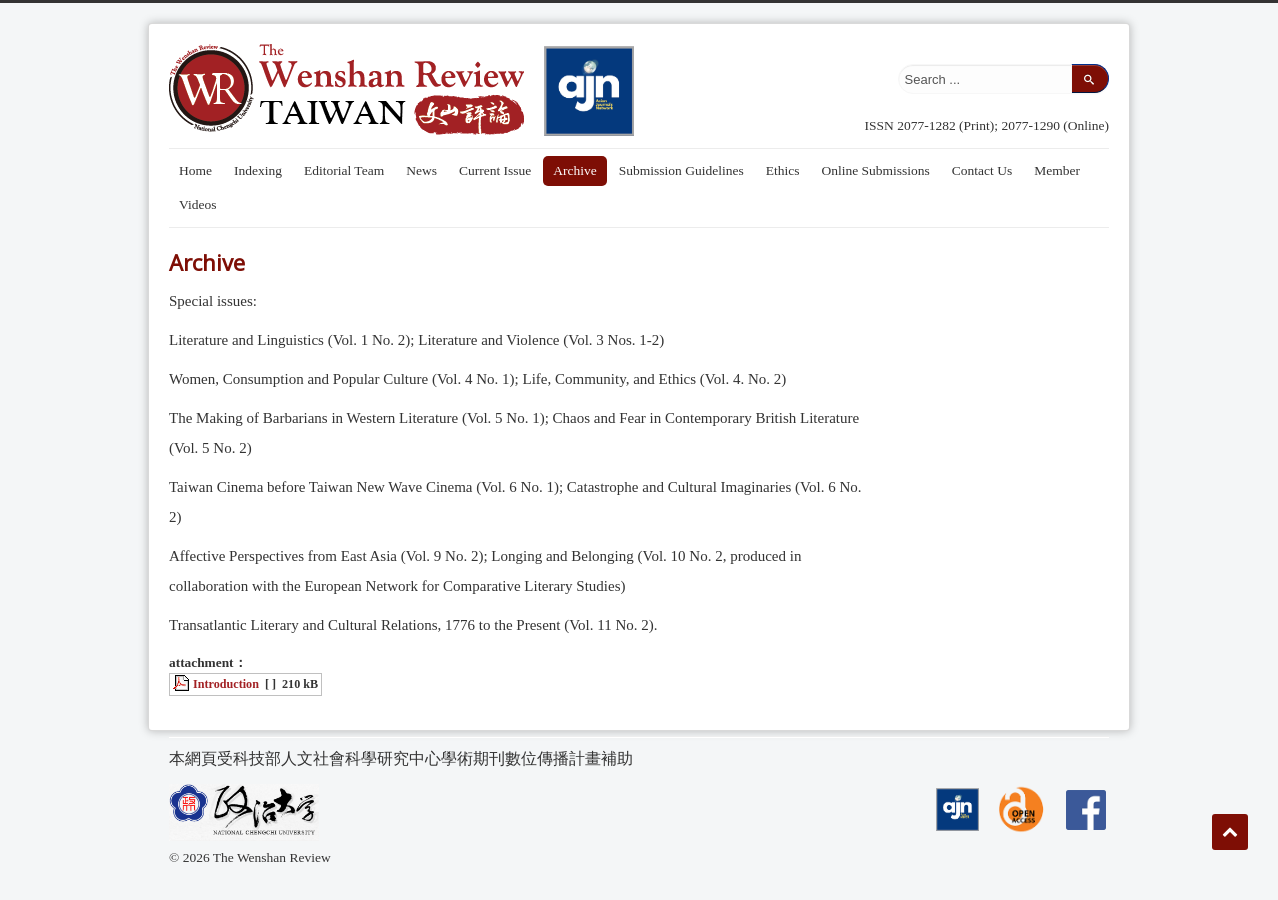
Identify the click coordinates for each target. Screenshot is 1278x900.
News (421, 170)
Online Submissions (875, 170)
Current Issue (495, 170)
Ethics (783, 170)
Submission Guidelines (681, 170)
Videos (197, 204)
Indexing (258, 170)
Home (195, 170)
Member (1057, 170)
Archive (574, 170)
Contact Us (982, 170)
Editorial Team (344, 170)
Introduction (226, 684)
